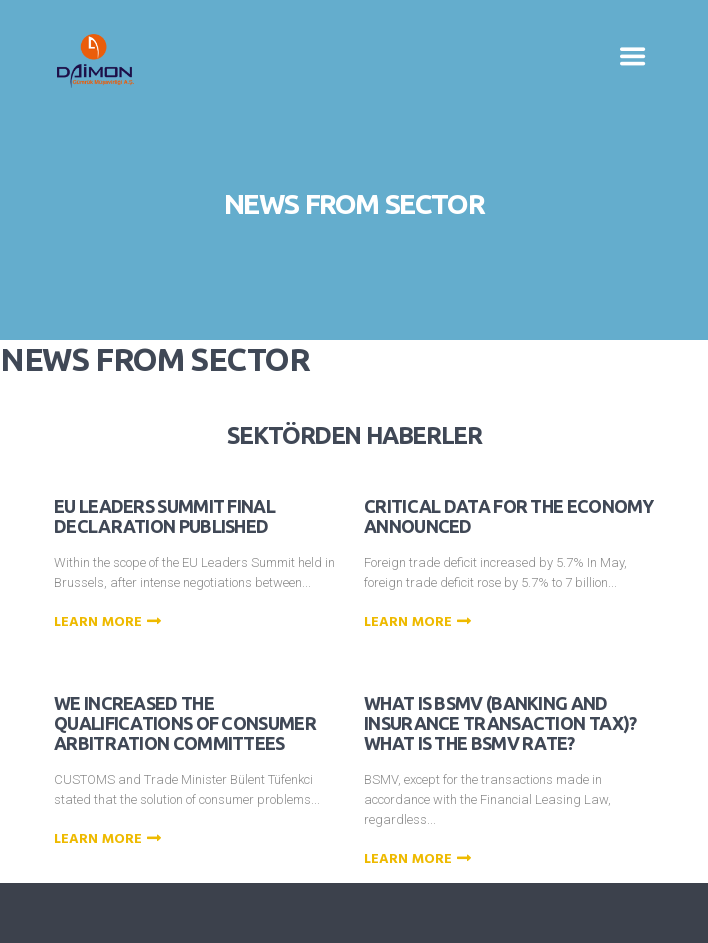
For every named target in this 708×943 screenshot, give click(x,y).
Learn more (110, 623)
